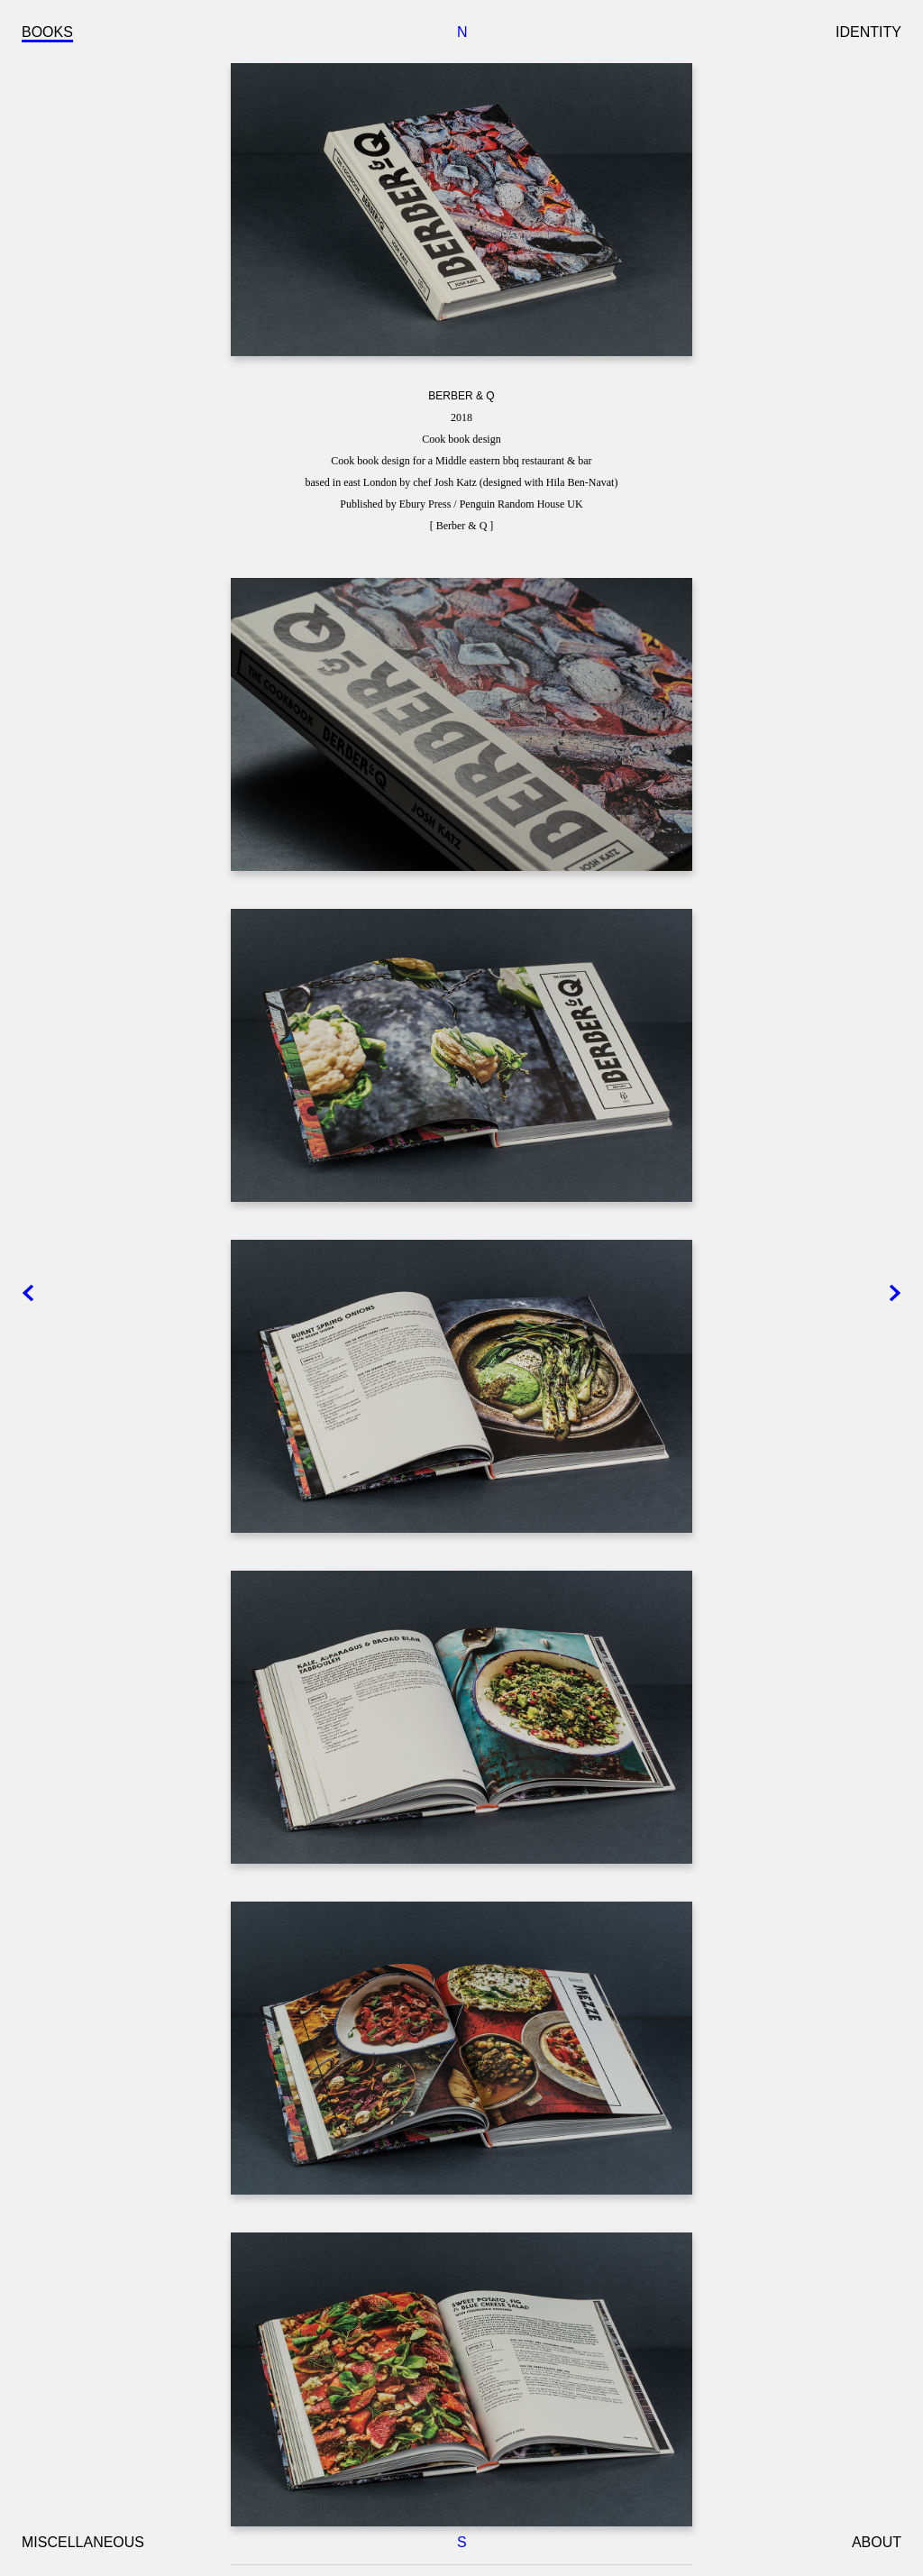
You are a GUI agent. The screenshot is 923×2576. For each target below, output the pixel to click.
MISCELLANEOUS (83, 2542)
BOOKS (47, 32)
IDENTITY (868, 32)
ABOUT (876, 2542)
